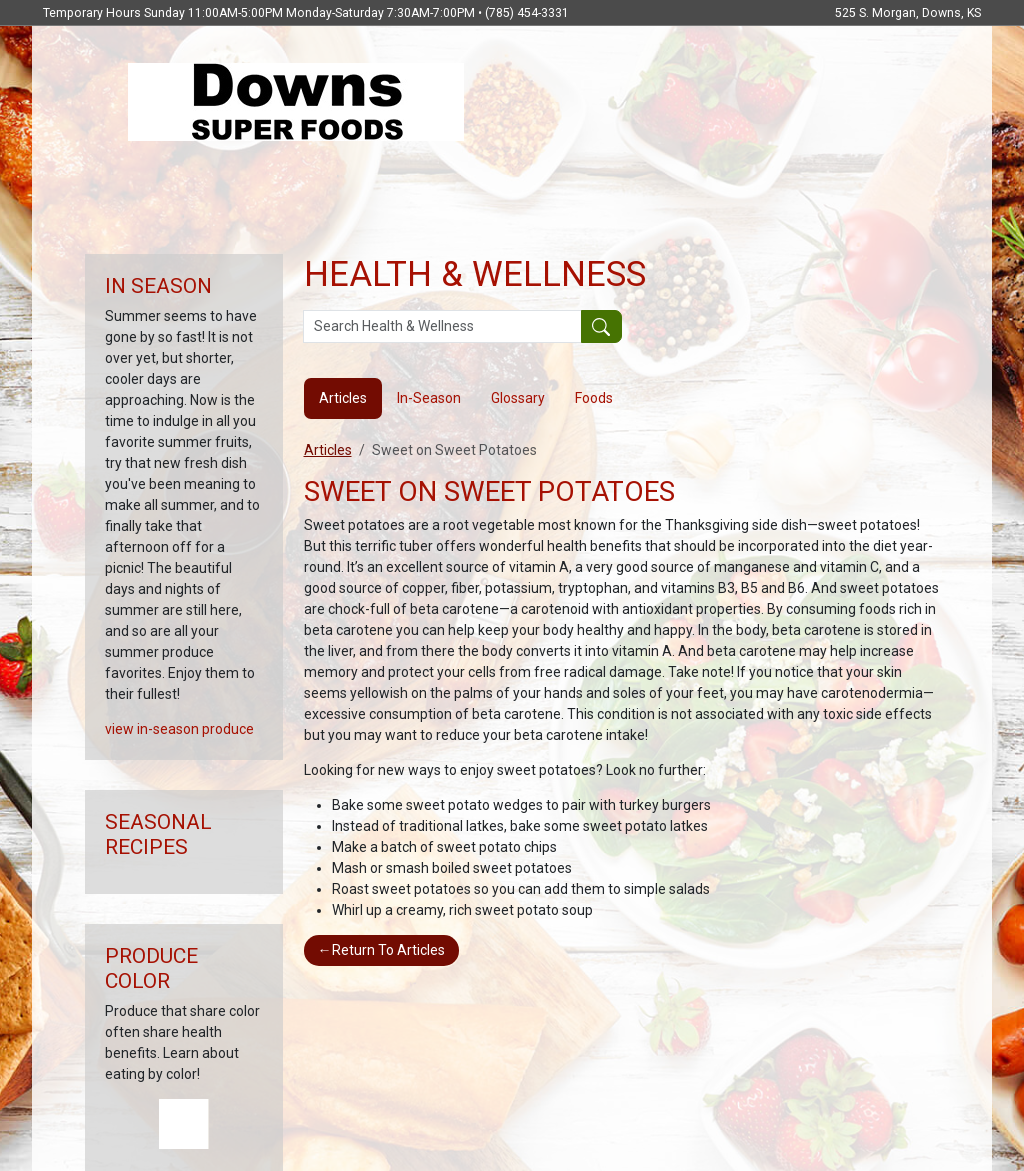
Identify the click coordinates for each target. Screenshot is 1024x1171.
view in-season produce (179, 729)
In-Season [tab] (429, 398)
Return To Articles (381, 950)
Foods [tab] (594, 398)
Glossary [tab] (518, 398)
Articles (328, 450)
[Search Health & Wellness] (442, 327)
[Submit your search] (601, 327)
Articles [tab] (343, 398)
